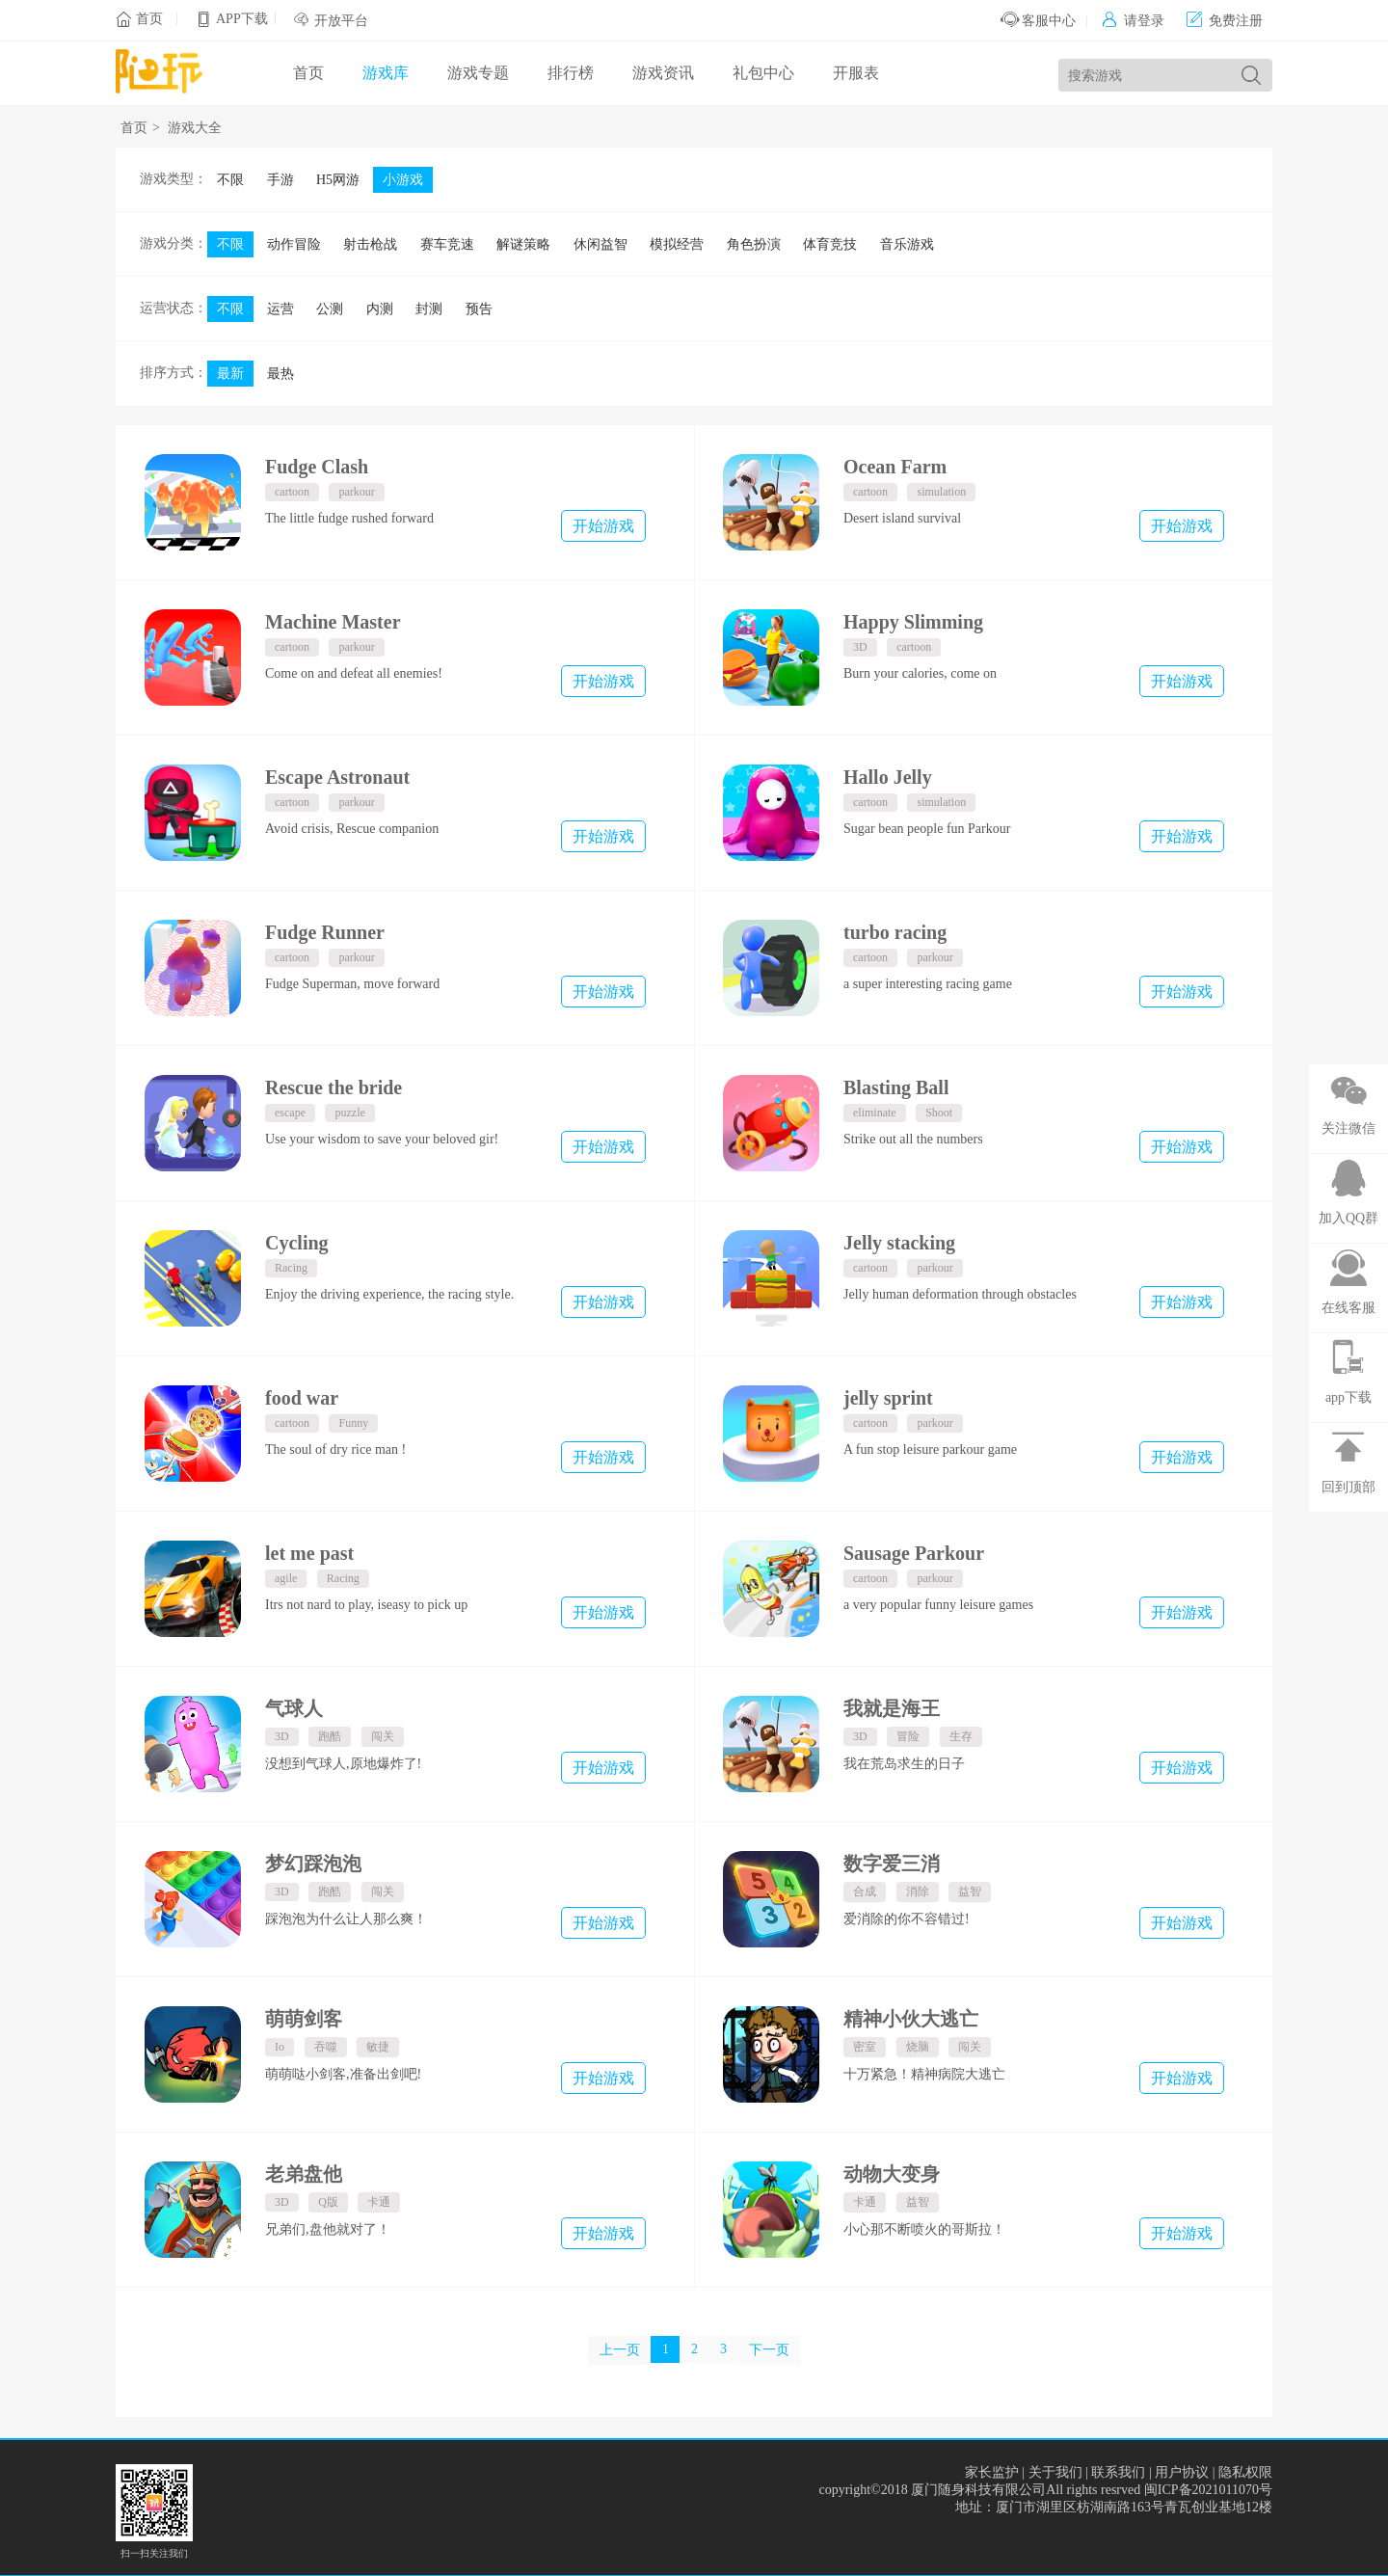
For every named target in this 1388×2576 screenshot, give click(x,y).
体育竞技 (830, 244)
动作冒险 (294, 244)
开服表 (856, 73)
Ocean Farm (895, 466)
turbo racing (895, 932)
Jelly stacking (899, 1242)
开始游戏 (603, 526)
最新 (230, 373)
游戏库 (385, 73)
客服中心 (1039, 20)
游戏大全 (195, 128)
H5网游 (338, 180)
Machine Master (333, 621)
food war (301, 1398)
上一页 (620, 2350)
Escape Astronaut (337, 777)
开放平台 (341, 20)
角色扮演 (754, 244)
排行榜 (570, 73)
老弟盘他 (303, 2174)
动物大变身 (891, 2174)
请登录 (1133, 20)
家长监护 (992, 2472)
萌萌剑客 (303, 2018)
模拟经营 (677, 244)
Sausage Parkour (913, 1553)
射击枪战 (370, 244)
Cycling (297, 1242)
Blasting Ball (895, 1087)
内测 (379, 309)
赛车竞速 (447, 244)
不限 (230, 180)
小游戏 (403, 180)
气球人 (294, 1708)
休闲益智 (600, 244)
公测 (329, 309)
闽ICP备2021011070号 (1208, 2489)
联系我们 (1118, 2472)
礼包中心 (763, 73)
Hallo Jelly (887, 777)
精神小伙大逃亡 (910, 2018)
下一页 (769, 2350)
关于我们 (1055, 2472)
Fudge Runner (325, 932)
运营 (280, 309)
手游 (280, 180)
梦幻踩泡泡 (313, 1863)
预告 (479, 309)
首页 (149, 19)
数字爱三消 (891, 1863)
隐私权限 (1245, 2472)
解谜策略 (523, 244)
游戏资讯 (663, 73)
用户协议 (1182, 2472)
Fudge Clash (316, 466)
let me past (309, 1553)
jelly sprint (888, 1398)
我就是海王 (891, 1708)
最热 (280, 373)
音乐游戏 (907, 244)
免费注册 (1225, 20)
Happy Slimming (913, 621)
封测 (428, 309)
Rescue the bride (333, 1087)
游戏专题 (478, 73)
